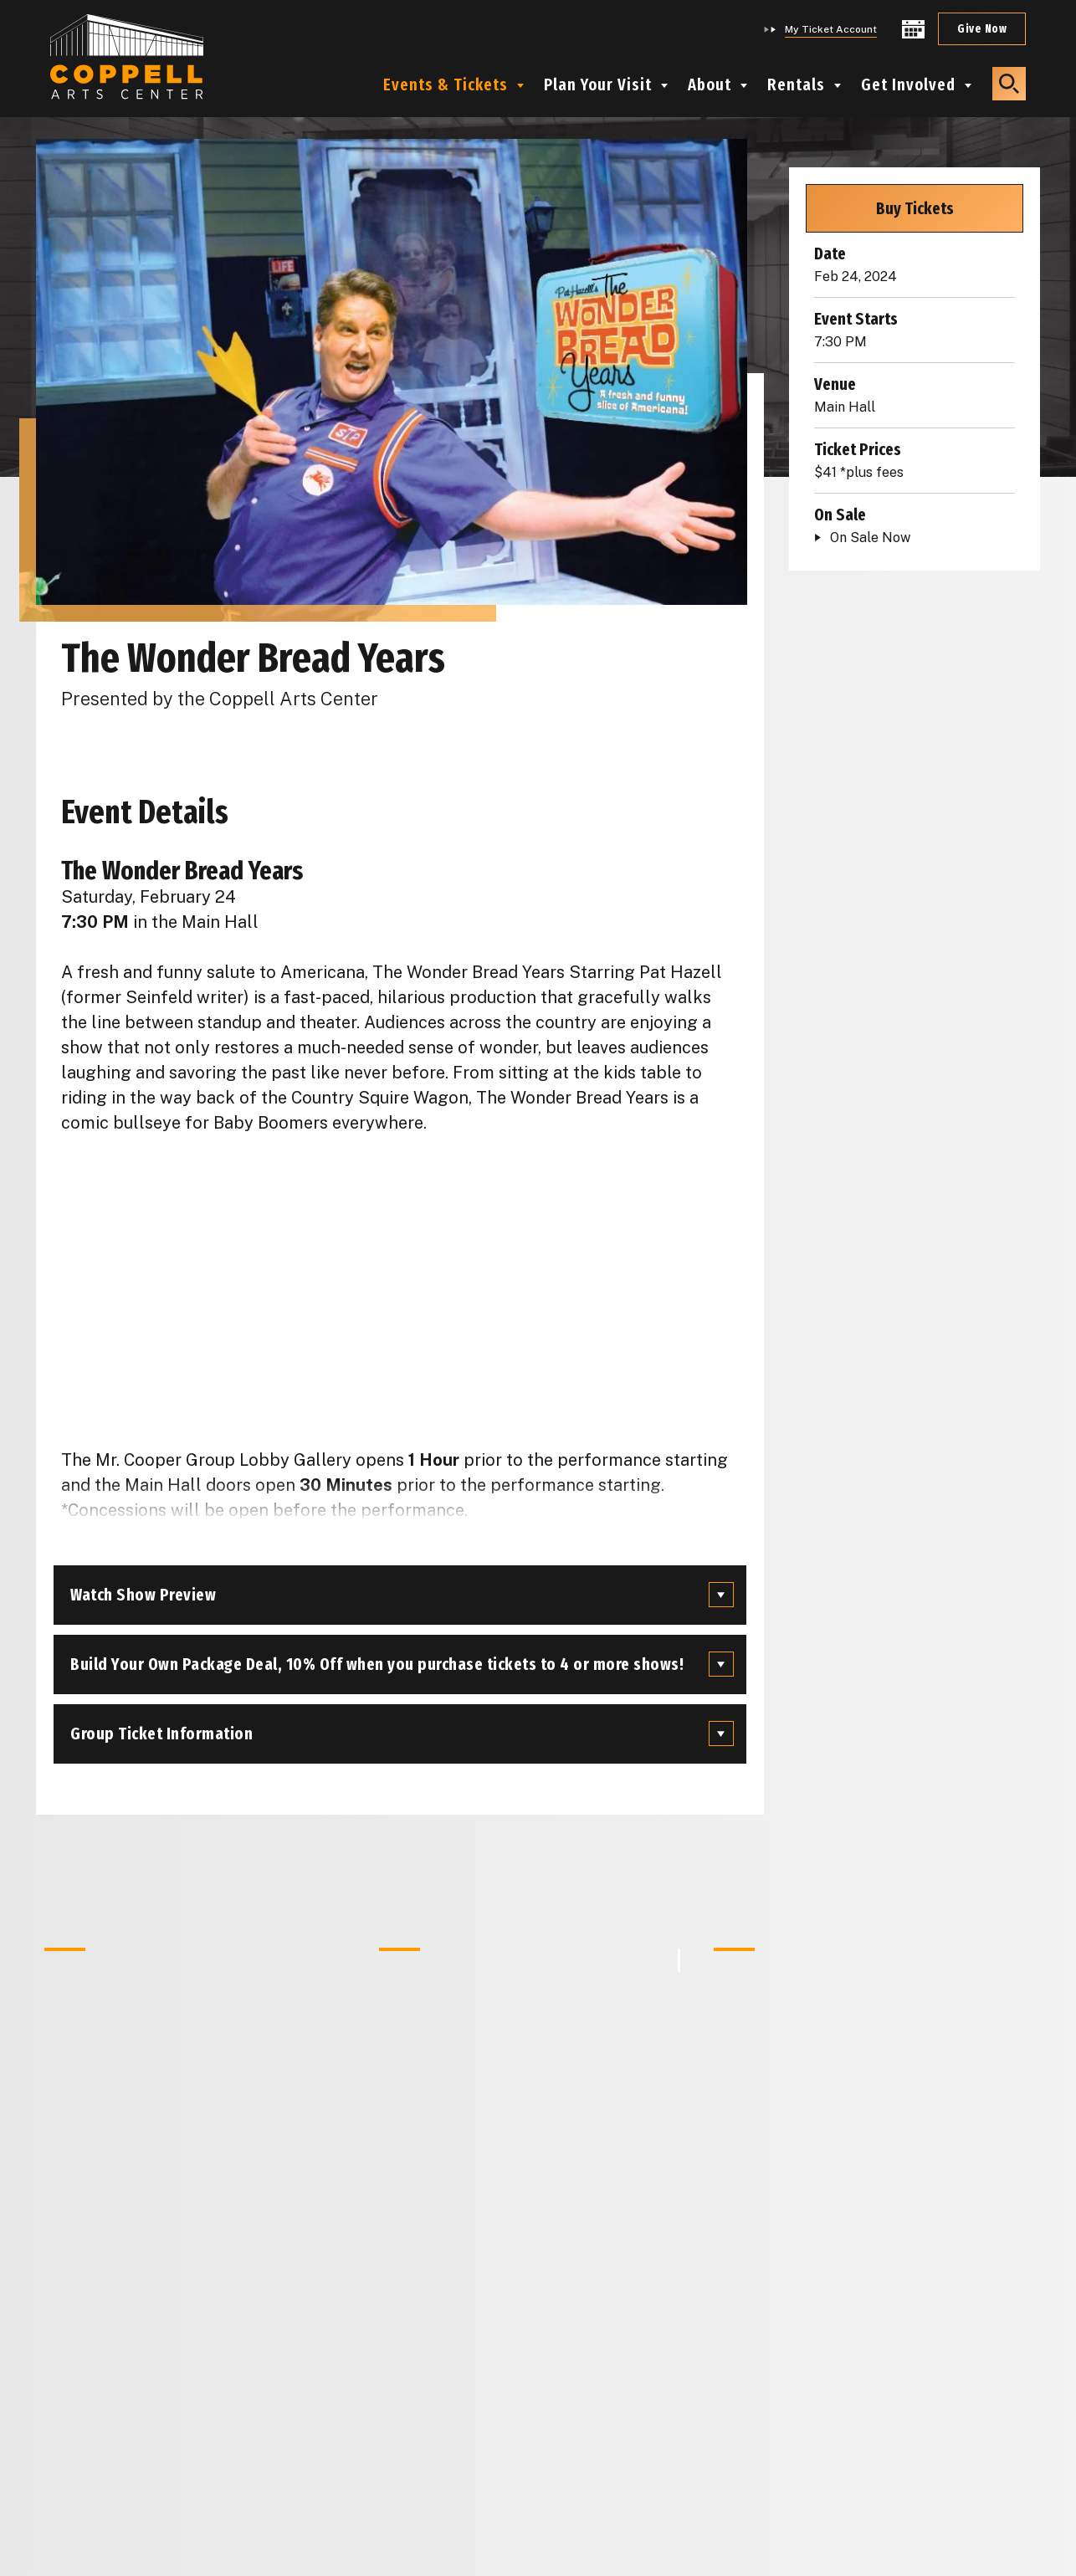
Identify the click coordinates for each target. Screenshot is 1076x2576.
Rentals (796, 84)
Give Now (982, 29)
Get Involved (908, 84)
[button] (1009, 83)
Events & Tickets (445, 84)
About (709, 84)
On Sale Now (870, 537)
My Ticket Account (831, 29)
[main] (538, 1288)
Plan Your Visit (598, 84)
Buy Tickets (915, 208)
